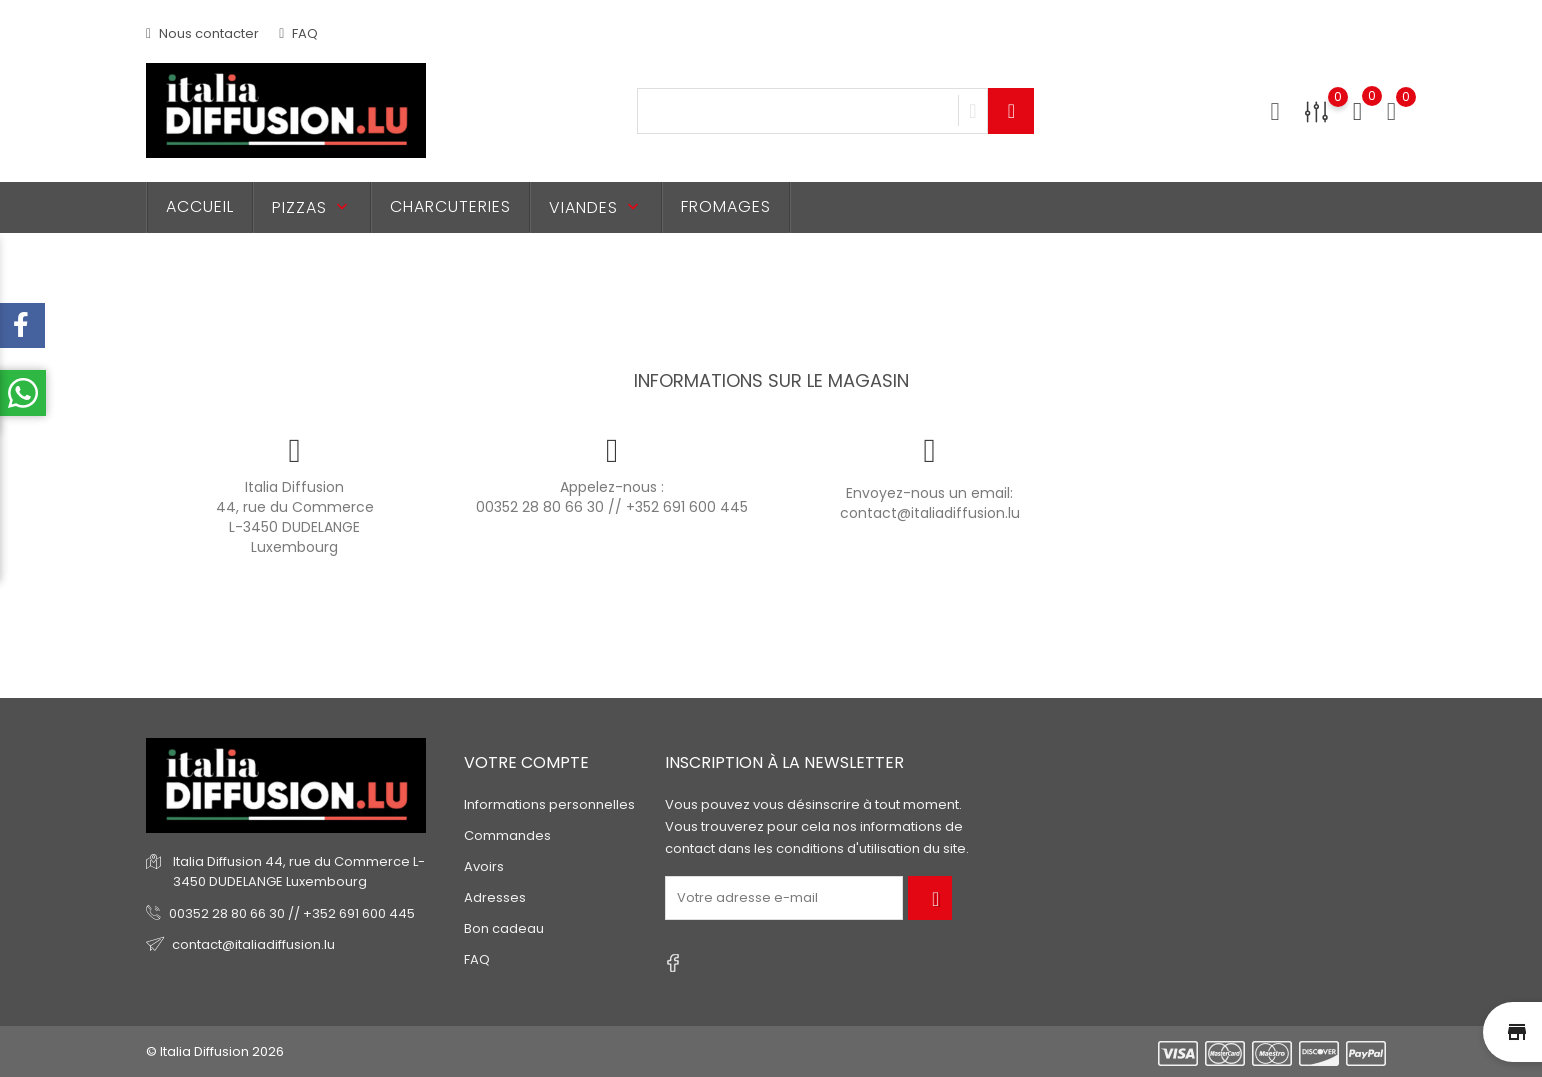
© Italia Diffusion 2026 (215, 1051)
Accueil (200, 206)
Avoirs (484, 866)
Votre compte (526, 762)
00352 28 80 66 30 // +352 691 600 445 (612, 507)
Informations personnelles (549, 804)
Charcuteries (450, 206)
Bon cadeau (504, 928)
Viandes (596, 207)
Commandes (507, 835)
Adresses (495, 897)
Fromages (726, 206)
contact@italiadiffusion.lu (930, 513)
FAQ (298, 33)
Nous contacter (202, 33)
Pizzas (312, 207)
